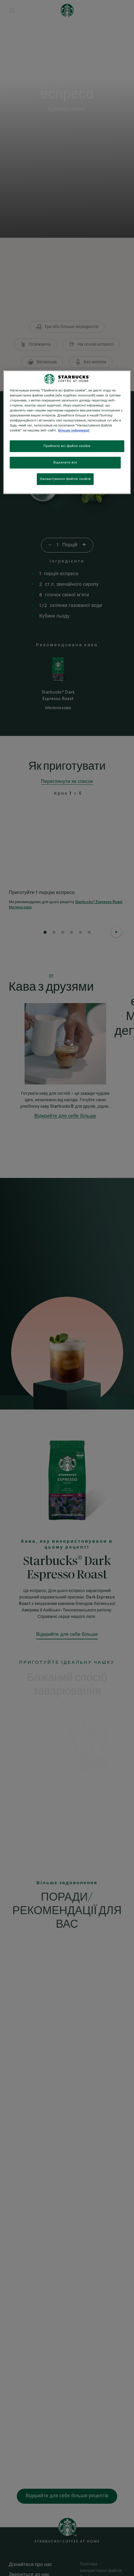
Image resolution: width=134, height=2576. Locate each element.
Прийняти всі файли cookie (67, 446)
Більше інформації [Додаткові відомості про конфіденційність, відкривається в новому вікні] (73, 430)
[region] (66, 432)
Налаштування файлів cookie (65, 479)
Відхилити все (65, 462)
